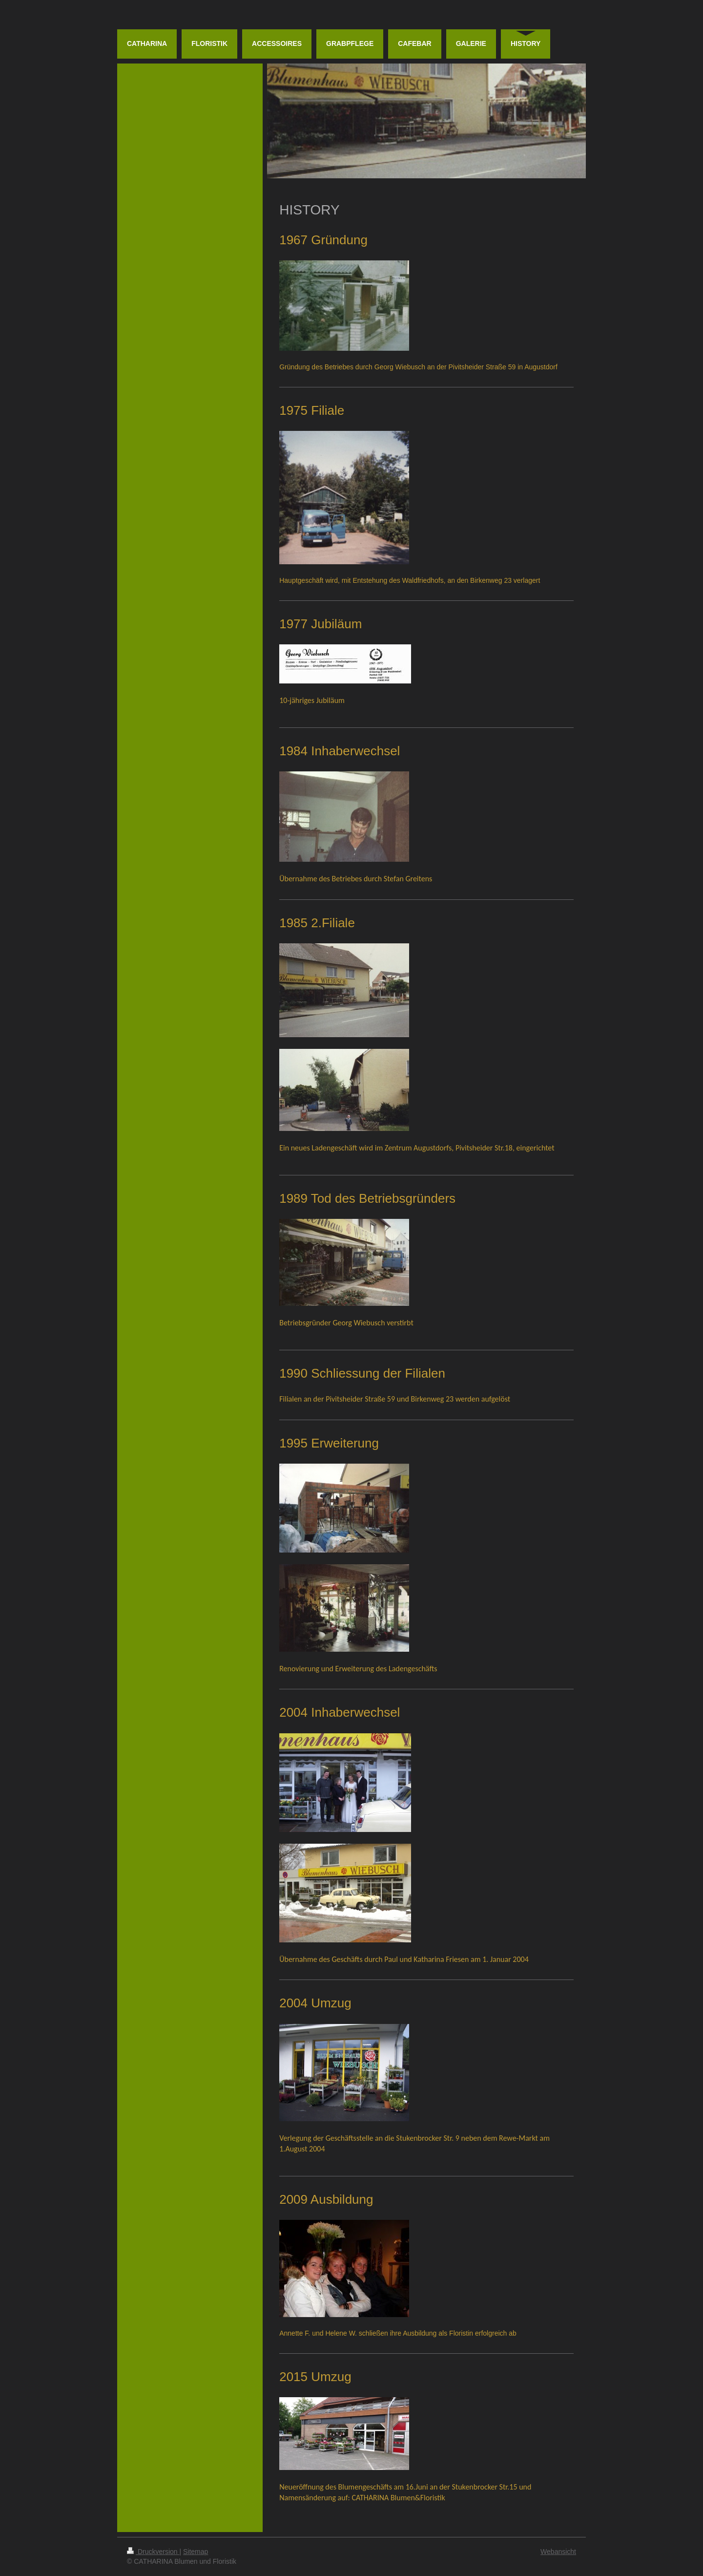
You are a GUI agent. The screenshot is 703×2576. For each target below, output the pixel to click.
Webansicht (558, 2551)
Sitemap (195, 2551)
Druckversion (153, 2551)
